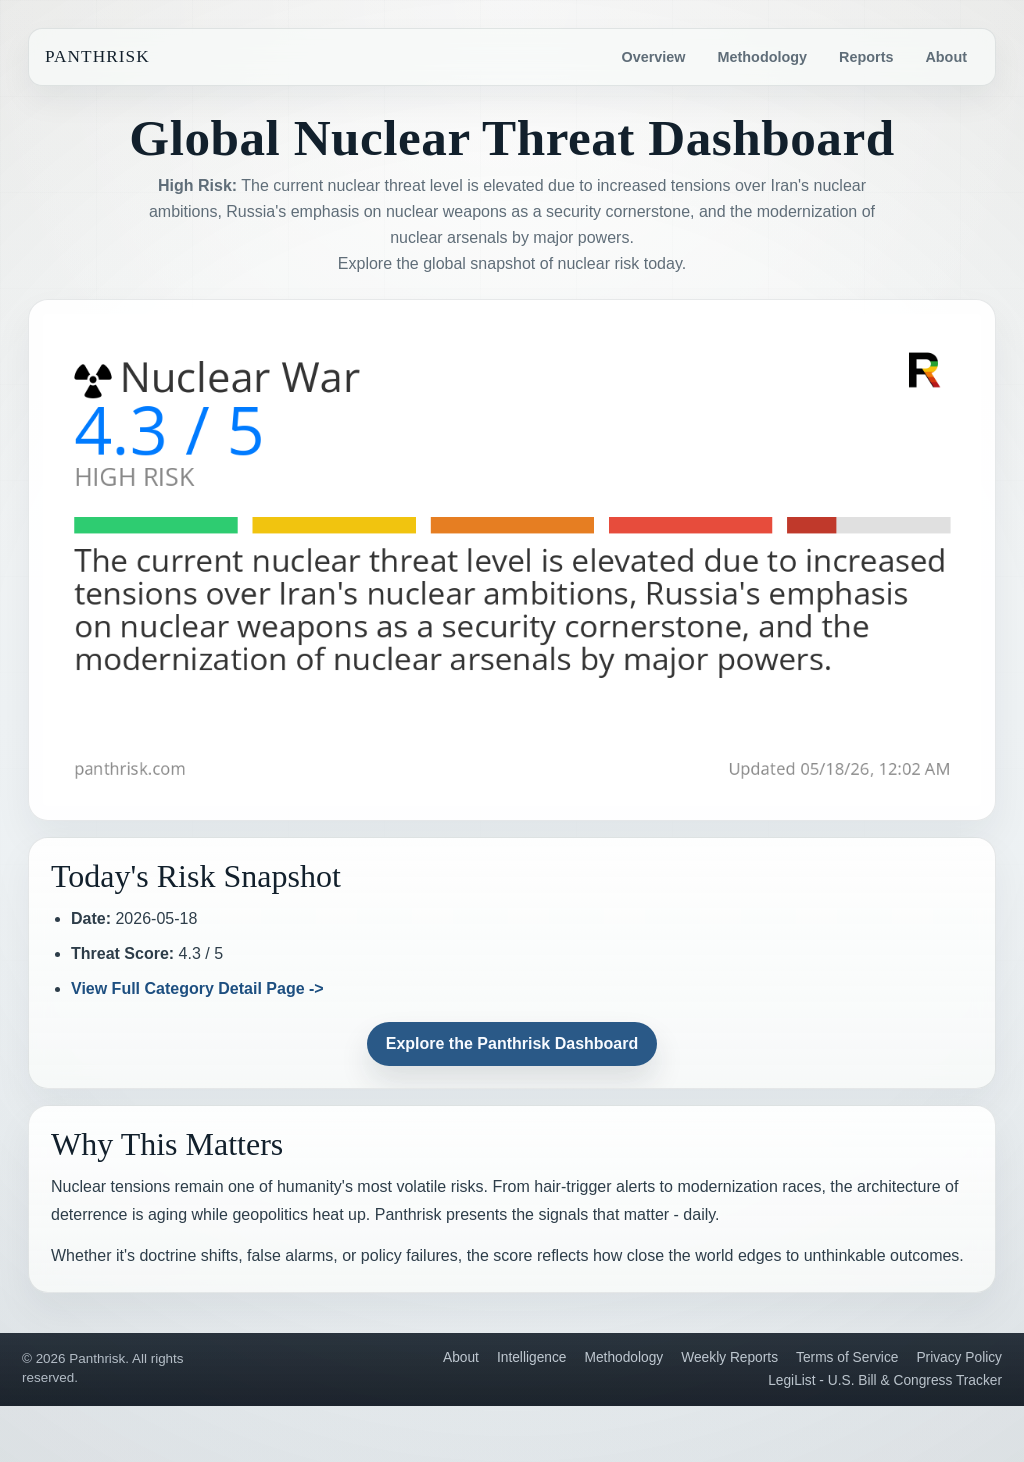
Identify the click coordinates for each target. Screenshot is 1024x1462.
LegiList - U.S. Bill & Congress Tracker (885, 1380)
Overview (654, 57)
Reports (866, 57)
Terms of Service (847, 1357)
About (946, 57)
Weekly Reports (729, 1357)
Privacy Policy (959, 1357)
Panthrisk (97, 56)
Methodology (763, 57)
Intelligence (532, 1357)
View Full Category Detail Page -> (197, 988)
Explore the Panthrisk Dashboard (512, 1043)
